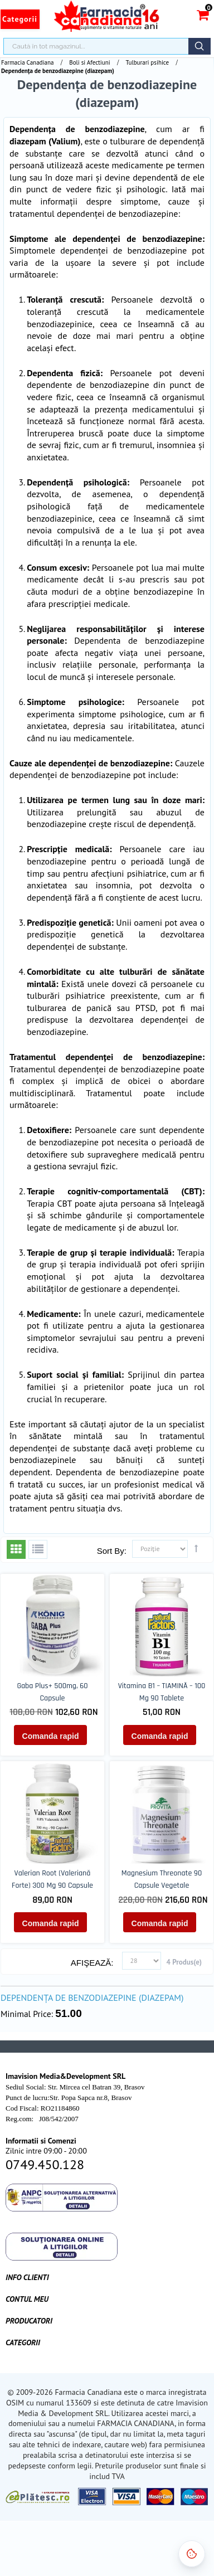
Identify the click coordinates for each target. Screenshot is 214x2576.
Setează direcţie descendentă (196, 1548)
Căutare (199, 46)
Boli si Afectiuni (89, 62)
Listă (37, 1549)
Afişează (91, 1962)
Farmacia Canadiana (27, 62)
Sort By (110, 1551)
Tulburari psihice (147, 62)
